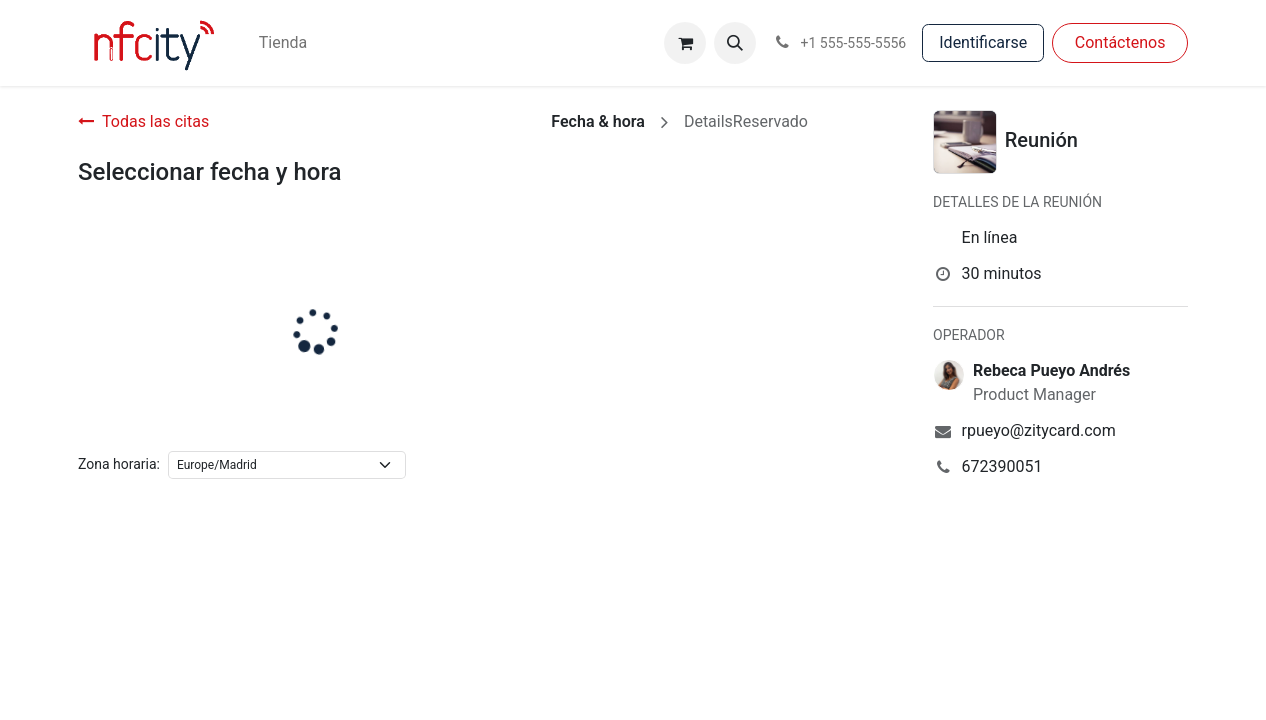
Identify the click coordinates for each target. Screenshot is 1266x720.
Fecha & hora (598, 121)
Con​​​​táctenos (1120, 42)
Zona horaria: (119, 464)
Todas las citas (143, 121)
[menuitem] (283, 43)
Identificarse (983, 42)
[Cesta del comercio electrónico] (685, 43)
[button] (735, 43)
